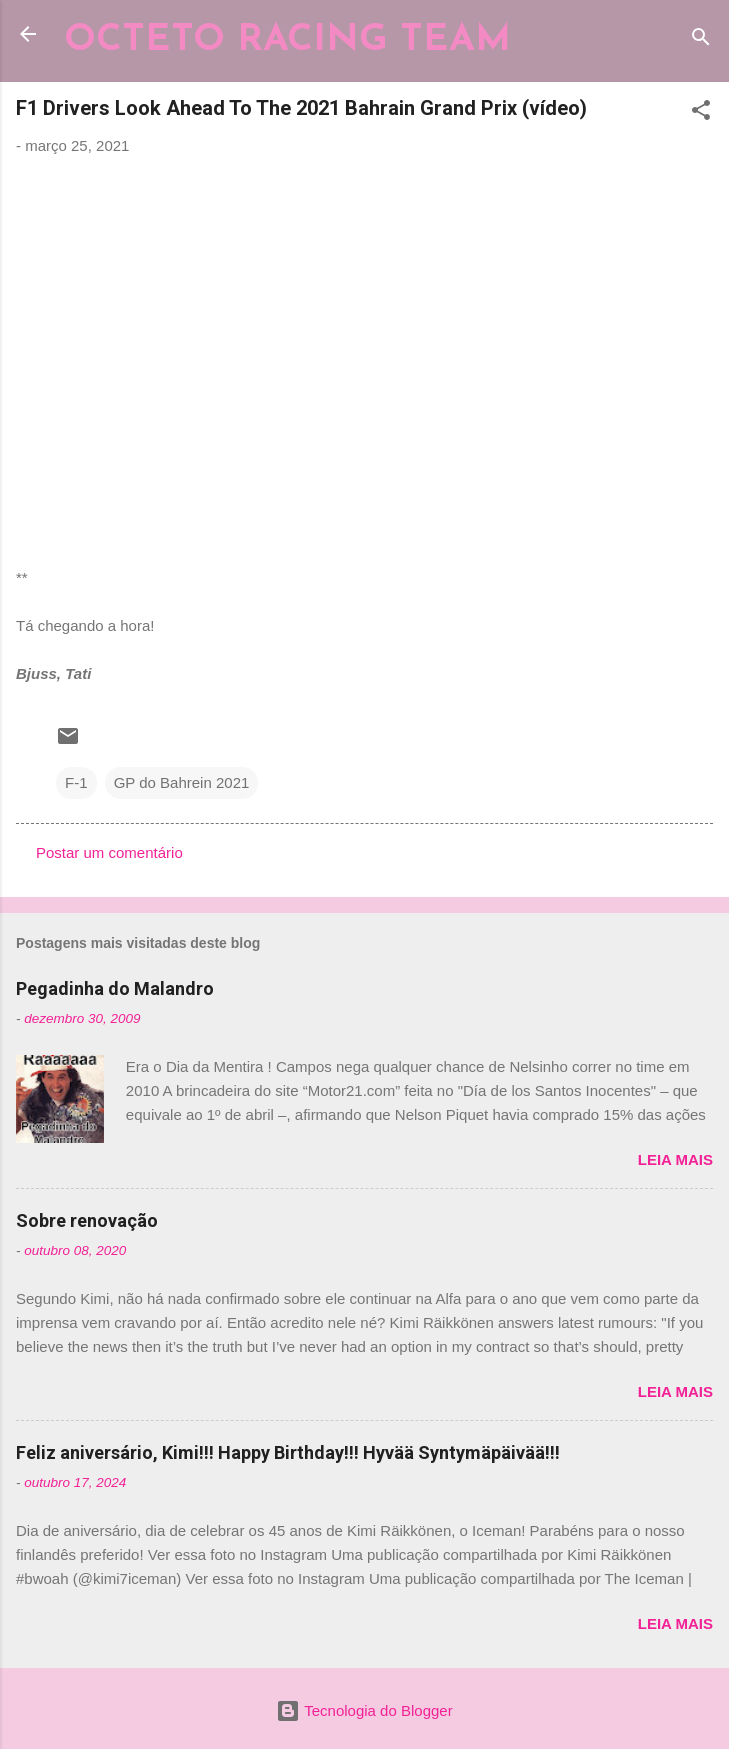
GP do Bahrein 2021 (182, 782)
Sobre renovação (87, 1220)
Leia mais (675, 1159)
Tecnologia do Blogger (364, 1710)
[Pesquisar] (701, 40)
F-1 (76, 782)
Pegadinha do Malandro (115, 988)
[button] (701, 113)
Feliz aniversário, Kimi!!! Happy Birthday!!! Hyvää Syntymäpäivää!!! (288, 1452)
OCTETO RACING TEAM (287, 40)
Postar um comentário (109, 852)
